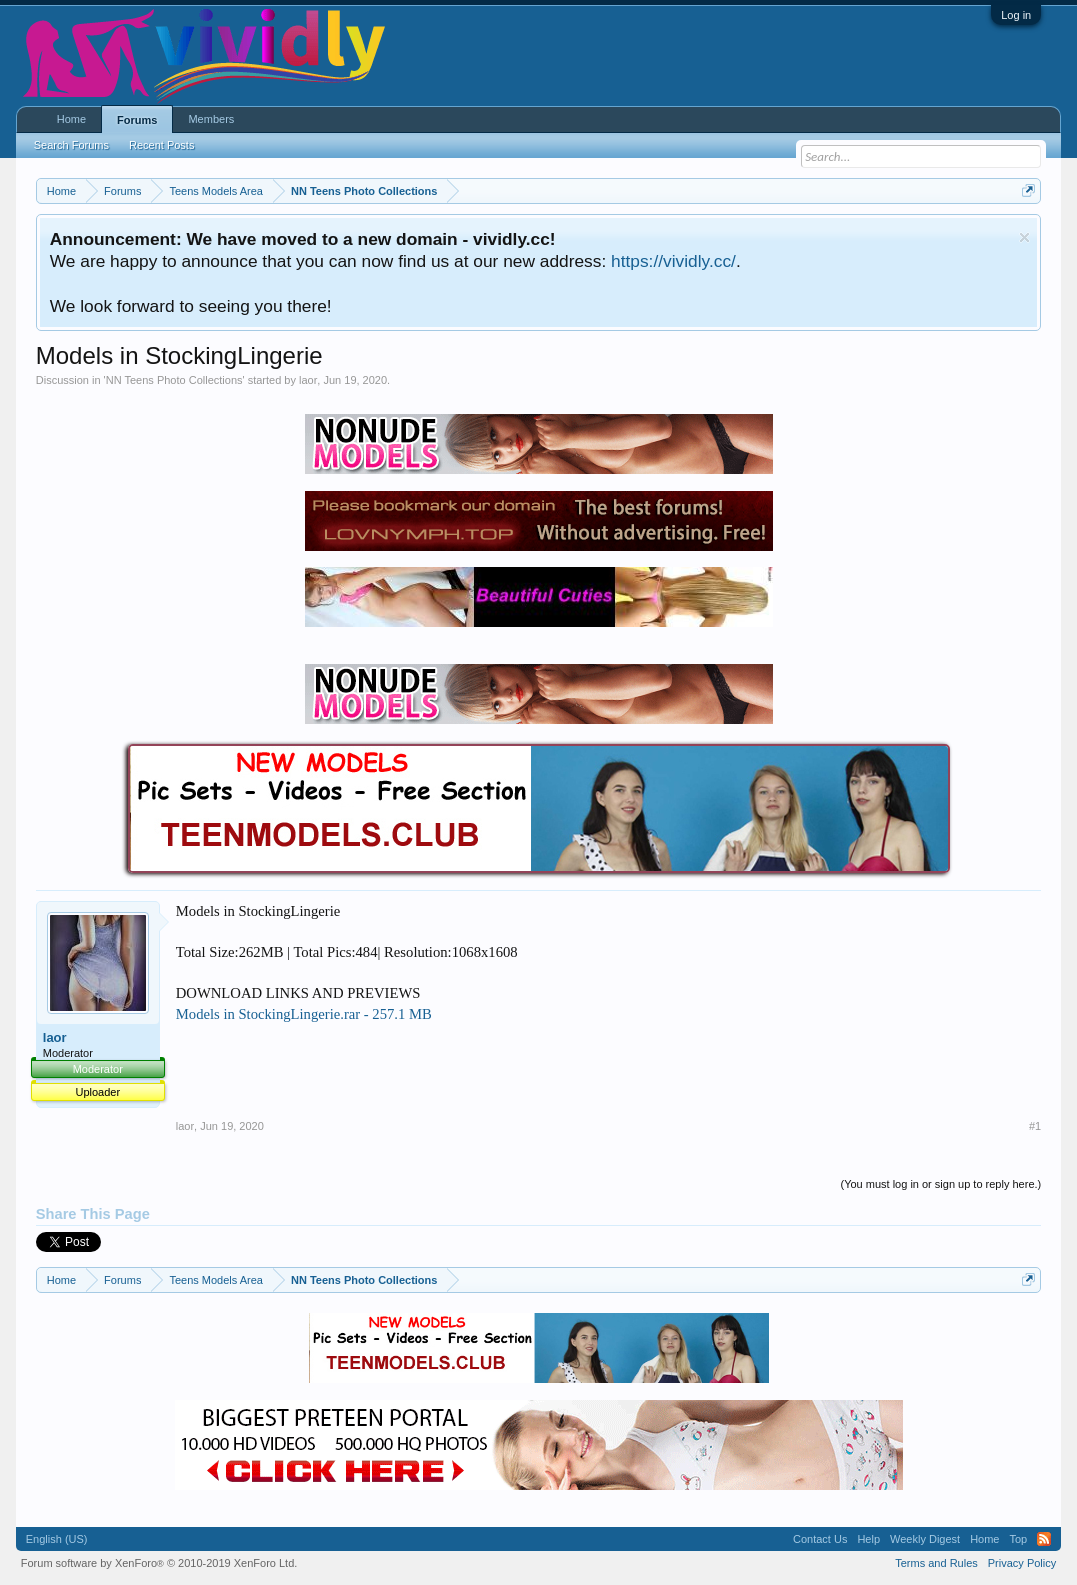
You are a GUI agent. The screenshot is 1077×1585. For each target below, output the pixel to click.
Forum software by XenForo (159, 1563)
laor (308, 380)
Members (211, 119)
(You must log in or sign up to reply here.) (940, 1184)
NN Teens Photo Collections (174, 380)
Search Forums (71, 145)
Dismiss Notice (1024, 237)
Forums (137, 120)
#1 (1035, 1126)
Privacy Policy (1022, 1563)
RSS (1044, 1539)
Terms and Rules (936, 1563)
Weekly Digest (925, 1539)
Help (868, 1539)
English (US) (57, 1539)
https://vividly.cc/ (673, 261)
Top (1018, 1539)
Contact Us (820, 1539)
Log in (1016, 15)
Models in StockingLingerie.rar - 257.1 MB (304, 1014)
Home (71, 119)
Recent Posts (161, 145)
